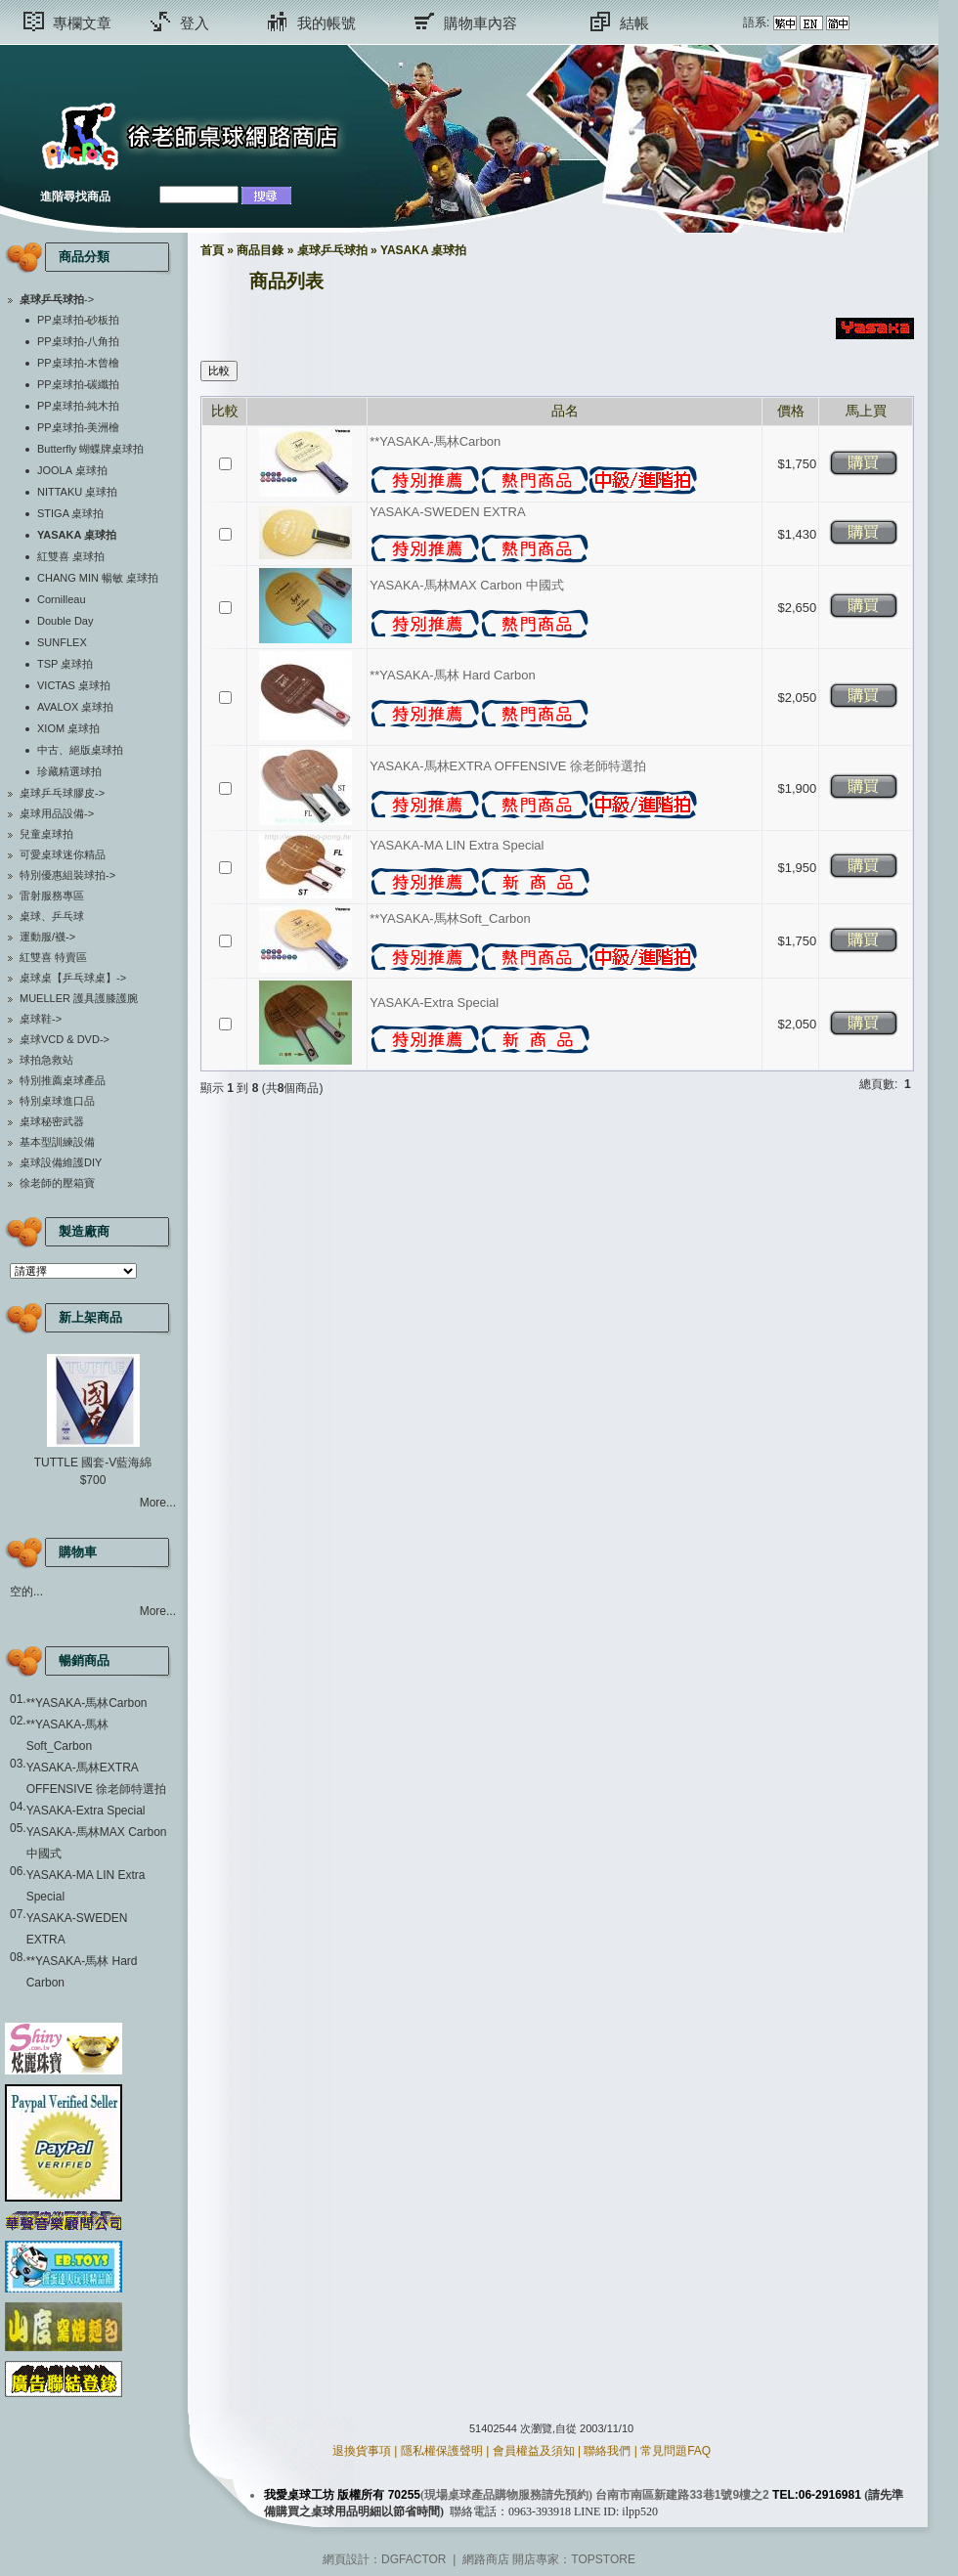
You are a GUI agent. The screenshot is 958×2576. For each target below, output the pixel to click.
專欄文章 (82, 23)
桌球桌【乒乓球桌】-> (73, 977)
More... (158, 1502)
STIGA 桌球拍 (70, 513)
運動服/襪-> (47, 936)
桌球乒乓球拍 (332, 250)
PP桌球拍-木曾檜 (78, 363)
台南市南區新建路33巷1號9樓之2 (681, 2495)
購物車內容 (480, 23)
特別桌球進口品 (57, 1101)
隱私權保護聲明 (442, 2451)
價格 (791, 410)
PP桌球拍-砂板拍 (78, 320)
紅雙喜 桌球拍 (71, 556)
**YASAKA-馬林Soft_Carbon (450, 918)
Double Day (65, 621)
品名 (565, 410)
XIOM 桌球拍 (68, 728)
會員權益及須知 (534, 2451)
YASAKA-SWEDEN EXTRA (447, 511)
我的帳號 (326, 23)
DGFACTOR (413, 2559)
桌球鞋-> (41, 1019)
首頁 (212, 250)
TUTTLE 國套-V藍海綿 (93, 1462)
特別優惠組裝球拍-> (67, 875)
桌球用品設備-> (57, 813)
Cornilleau (61, 599)
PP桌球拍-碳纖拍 (78, 384)
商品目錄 (260, 250)
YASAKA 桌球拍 (423, 250)
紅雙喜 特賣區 (53, 957)
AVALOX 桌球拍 (75, 707)
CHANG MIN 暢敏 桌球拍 (97, 578)
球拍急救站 (46, 1060)
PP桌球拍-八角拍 (78, 341)
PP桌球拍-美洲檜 (78, 427)
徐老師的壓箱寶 (57, 1183)
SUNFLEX (62, 642)
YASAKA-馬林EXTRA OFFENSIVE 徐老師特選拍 (508, 766)
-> (57, 299)
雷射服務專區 (52, 895)
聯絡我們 (607, 2451)
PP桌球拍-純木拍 (78, 406)
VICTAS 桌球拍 (73, 685)
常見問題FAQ (675, 2451)
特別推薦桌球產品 (63, 1080)
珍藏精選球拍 (69, 771)
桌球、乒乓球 (52, 916)
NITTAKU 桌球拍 (77, 492)
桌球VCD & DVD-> (64, 1039)
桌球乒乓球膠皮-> (62, 793)
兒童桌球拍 (46, 834)
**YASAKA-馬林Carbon (87, 1703)
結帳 (634, 23)
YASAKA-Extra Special (86, 1810)
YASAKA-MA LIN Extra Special (457, 845)
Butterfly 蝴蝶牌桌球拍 (90, 449)
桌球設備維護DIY (61, 1162)
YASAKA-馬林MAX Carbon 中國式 (466, 585)
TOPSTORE (603, 2559)
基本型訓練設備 (57, 1142)
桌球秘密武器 (52, 1121)
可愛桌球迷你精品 (63, 854)
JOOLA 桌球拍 (72, 470)
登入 (194, 23)
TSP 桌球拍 (65, 664)
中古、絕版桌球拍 (80, 750)
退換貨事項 (361, 2451)
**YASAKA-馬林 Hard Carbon (453, 675)
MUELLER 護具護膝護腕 (79, 998)
